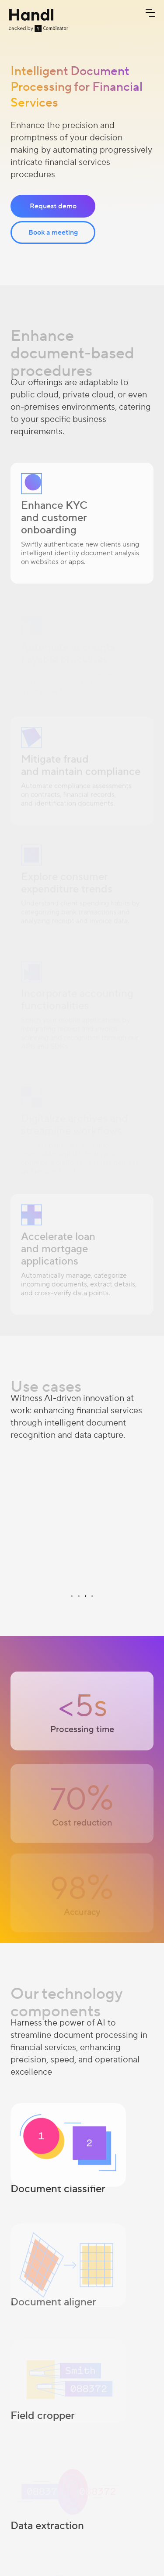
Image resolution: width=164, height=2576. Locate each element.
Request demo (53, 206)
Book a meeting (53, 232)
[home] (38, 20)
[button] (150, 13)
